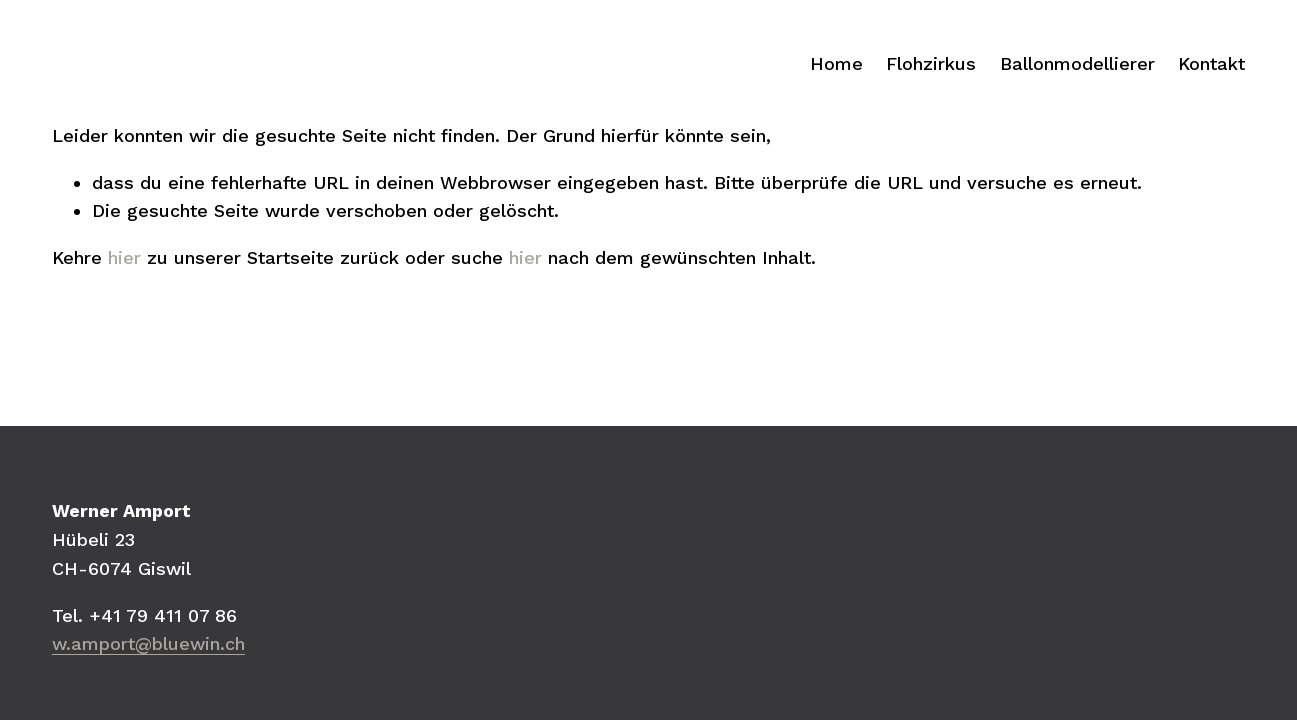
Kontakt (1211, 63)
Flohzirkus (931, 63)
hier (124, 257)
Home (836, 63)
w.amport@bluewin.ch (148, 643)
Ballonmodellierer (1077, 63)
